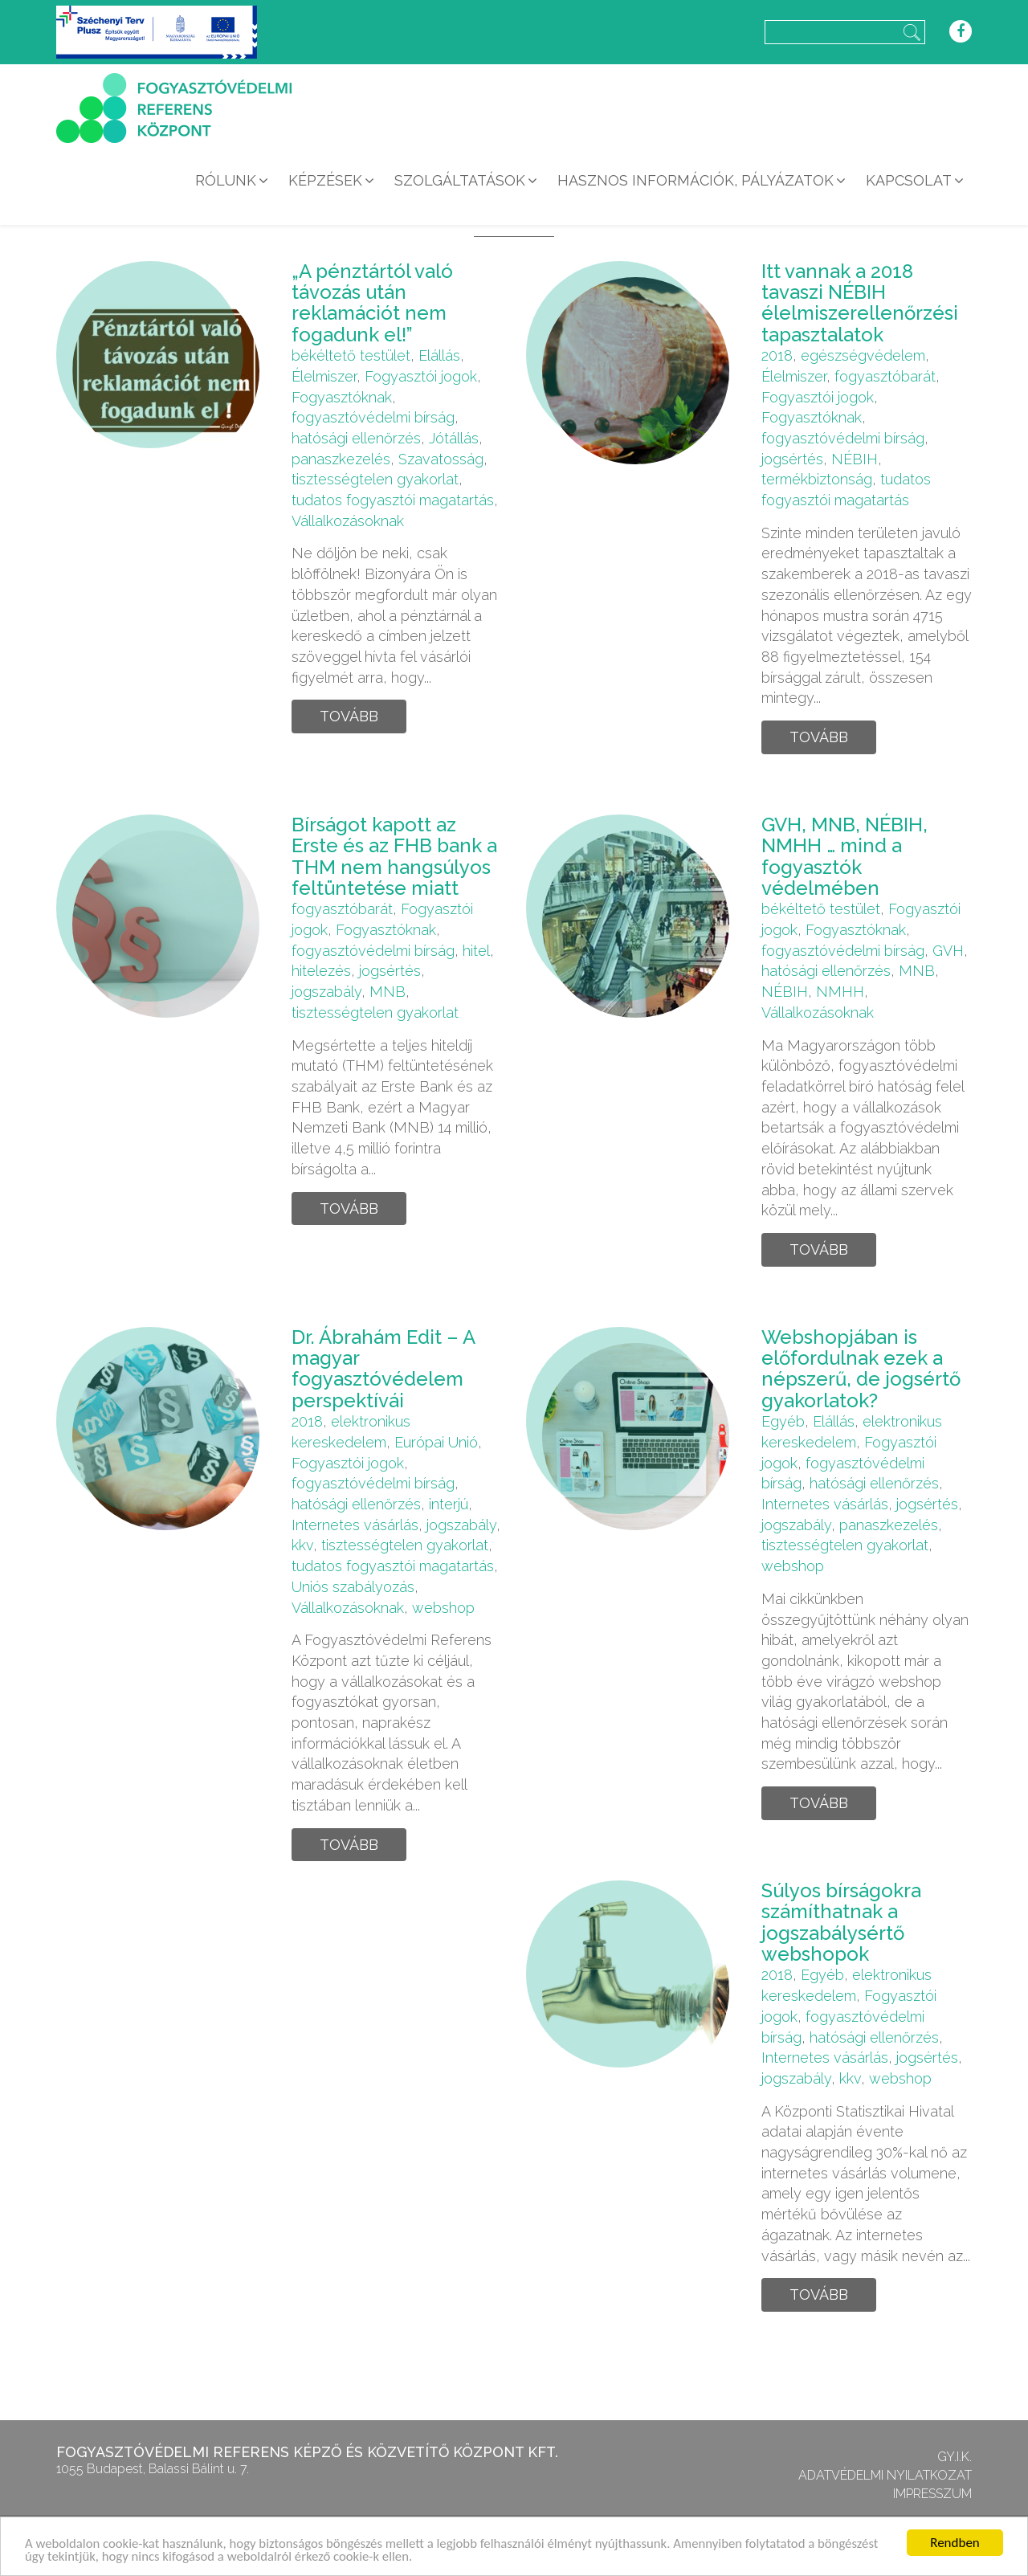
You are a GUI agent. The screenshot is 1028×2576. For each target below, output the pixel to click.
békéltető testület (351, 355)
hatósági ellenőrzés (356, 438)
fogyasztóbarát (885, 376)
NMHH (840, 991)
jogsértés (792, 459)
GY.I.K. (954, 2456)
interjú (448, 1504)
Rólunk (225, 180)
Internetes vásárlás (355, 1525)
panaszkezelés (341, 459)
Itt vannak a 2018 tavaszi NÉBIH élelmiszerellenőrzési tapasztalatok (859, 302)
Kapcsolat (909, 180)
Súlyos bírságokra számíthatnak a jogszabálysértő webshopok (841, 1922)
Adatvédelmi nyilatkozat (885, 2475)
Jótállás (454, 438)
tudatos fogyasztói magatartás (393, 500)
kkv (302, 1545)
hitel (476, 950)
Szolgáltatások (459, 180)
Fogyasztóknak (342, 397)
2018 (777, 355)
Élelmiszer (324, 376)
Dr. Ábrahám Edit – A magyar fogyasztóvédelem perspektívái (383, 1368)
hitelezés (321, 970)
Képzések (325, 180)
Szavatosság (440, 459)
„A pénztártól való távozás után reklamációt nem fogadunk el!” (372, 302)
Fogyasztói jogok (421, 376)
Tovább (349, 716)
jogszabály (326, 991)
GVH (948, 950)
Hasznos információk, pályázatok (695, 180)
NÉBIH (854, 459)
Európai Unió (436, 1442)
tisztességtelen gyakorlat (375, 479)
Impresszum (932, 2493)
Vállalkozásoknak (348, 520)
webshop (443, 1607)
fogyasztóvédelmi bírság (373, 417)
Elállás (439, 355)
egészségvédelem (863, 355)
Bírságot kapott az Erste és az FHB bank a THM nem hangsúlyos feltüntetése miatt (394, 856)
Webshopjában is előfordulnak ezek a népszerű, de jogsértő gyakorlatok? (861, 1368)
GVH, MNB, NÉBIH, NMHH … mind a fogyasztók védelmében (844, 856)
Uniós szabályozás (353, 1586)
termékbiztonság (816, 479)
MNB (387, 991)
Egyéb (783, 1421)
